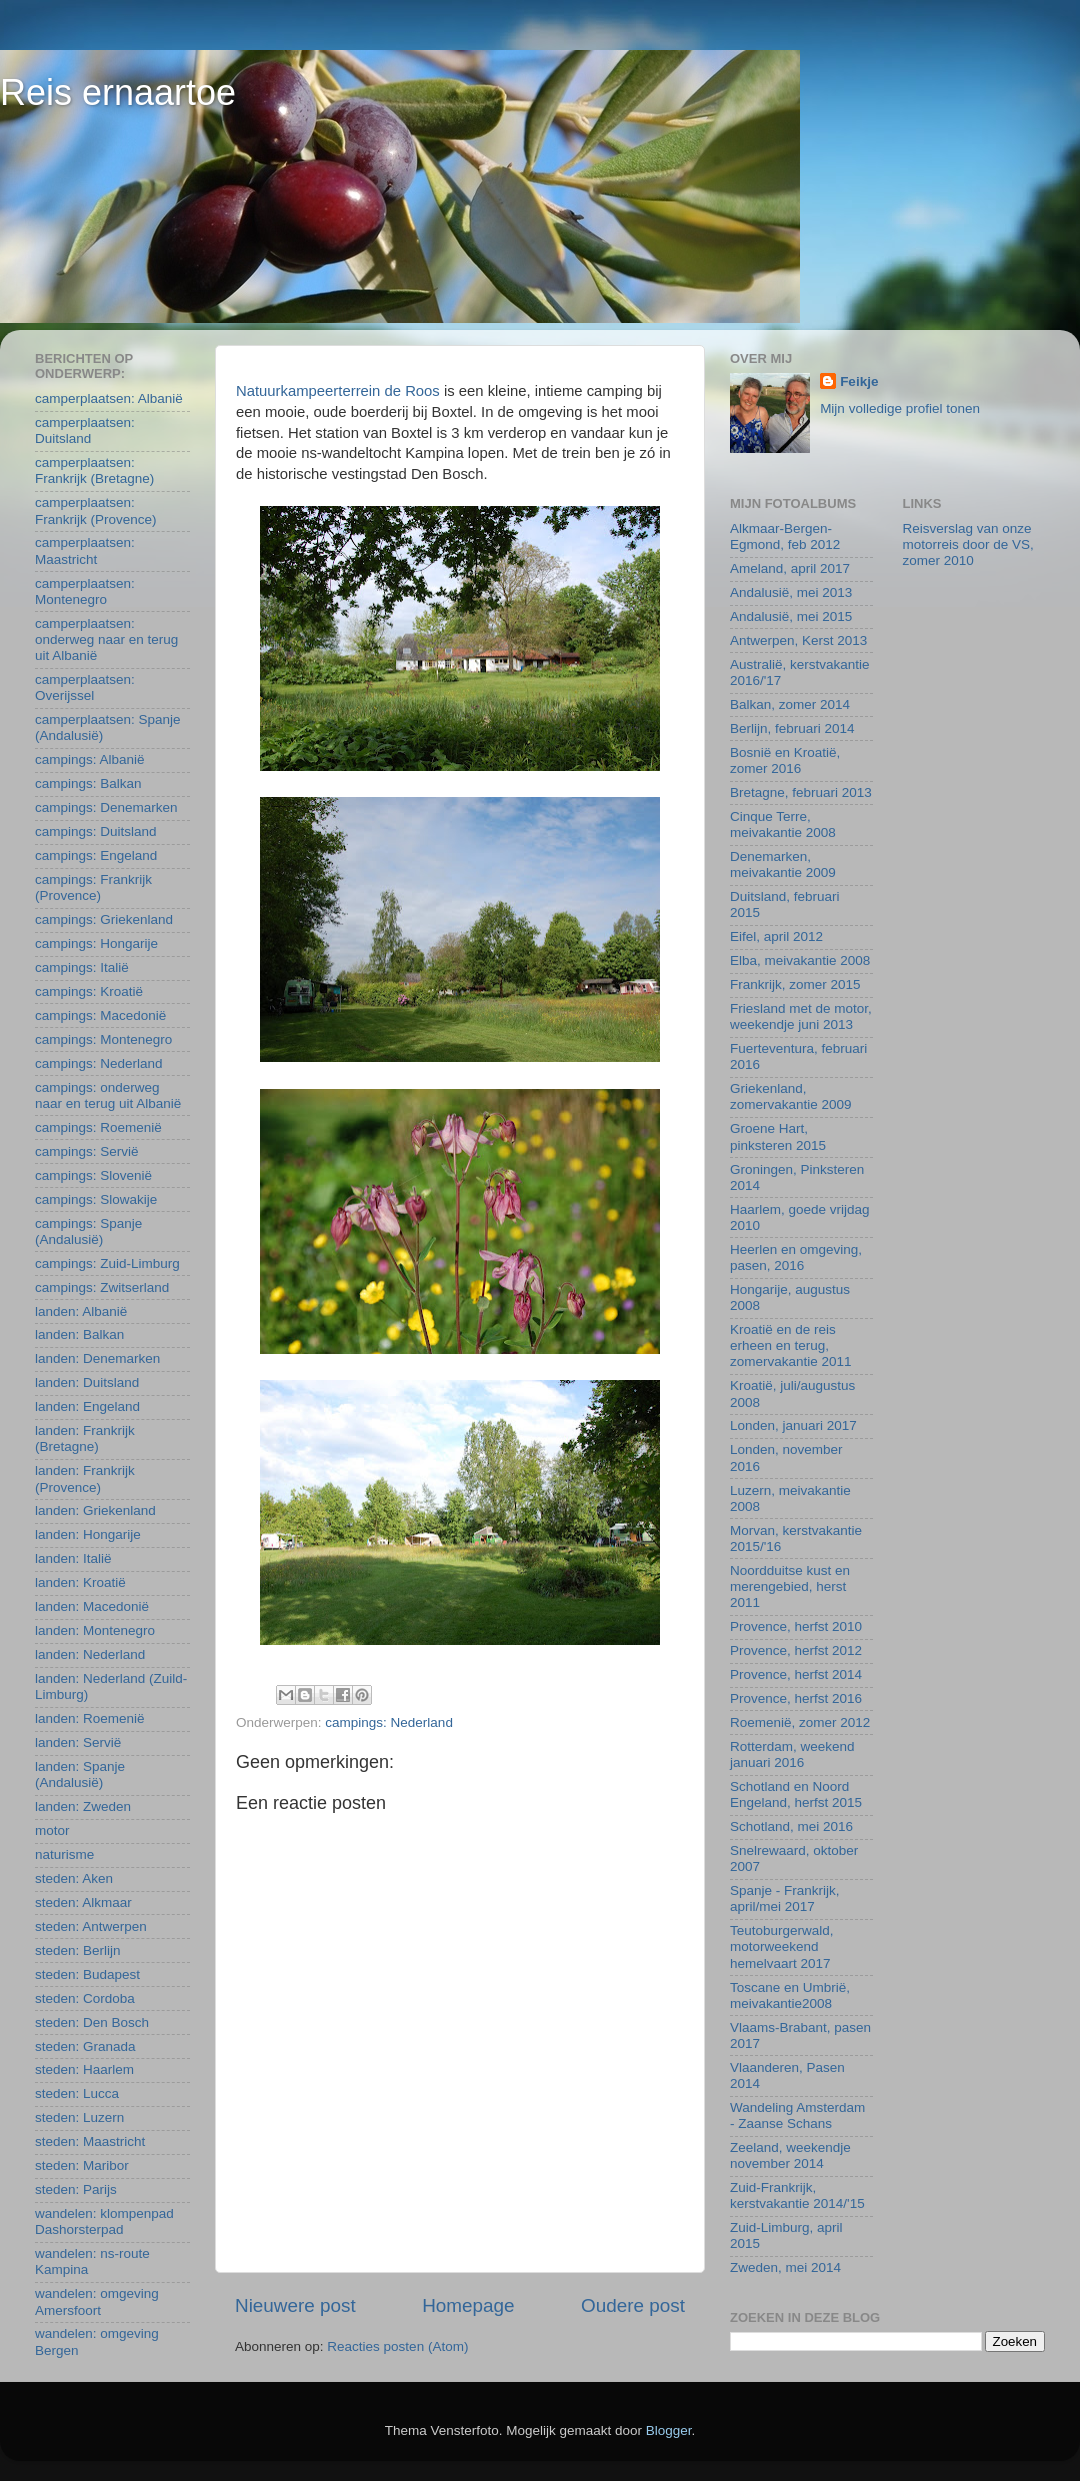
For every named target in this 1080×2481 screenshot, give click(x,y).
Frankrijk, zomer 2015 (795, 984)
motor (52, 1830)
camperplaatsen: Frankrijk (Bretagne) (94, 470)
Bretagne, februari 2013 (801, 792)
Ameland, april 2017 (790, 568)
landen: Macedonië (92, 1606)
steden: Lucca (77, 2093)
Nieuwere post (295, 2305)
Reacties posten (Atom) (397, 2346)
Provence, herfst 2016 (796, 1698)
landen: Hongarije (88, 1534)
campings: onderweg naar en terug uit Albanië (108, 1095)
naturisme (64, 1854)
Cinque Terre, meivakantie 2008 (783, 824)
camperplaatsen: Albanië (109, 398)
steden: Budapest (87, 1974)
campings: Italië (82, 967)
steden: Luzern (79, 2117)
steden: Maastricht (90, 2141)
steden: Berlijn (78, 1950)
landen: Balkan (79, 1334)
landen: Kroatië (80, 1582)
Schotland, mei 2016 (791, 1826)
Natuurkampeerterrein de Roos (338, 391)
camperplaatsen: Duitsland (85, 430)
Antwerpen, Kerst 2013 (798, 640)
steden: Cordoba (85, 1998)
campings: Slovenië (93, 1175)
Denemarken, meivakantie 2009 (783, 864)
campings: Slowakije (96, 1199)
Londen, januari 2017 (793, 1425)
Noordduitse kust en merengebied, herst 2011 (790, 1586)
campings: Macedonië (100, 1015)
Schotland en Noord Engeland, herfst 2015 (796, 1794)
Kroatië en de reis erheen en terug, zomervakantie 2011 (791, 1345)
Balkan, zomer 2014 (790, 704)
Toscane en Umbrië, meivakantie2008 (790, 1995)
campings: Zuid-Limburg (107, 1263)
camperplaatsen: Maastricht (85, 550)
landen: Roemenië (90, 1718)
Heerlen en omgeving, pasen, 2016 (796, 1257)
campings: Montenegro (103, 1039)
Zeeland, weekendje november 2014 (790, 2155)
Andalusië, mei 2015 (791, 616)
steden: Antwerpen (91, 1926)
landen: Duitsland (87, 1382)
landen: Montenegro (95, 1630)
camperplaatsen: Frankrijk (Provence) (96, 510)
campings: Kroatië (89, 991)
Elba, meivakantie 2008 (800, 960)
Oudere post (633, 2305)
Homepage (468, 2305)
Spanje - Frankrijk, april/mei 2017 (785, 1898)
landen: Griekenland (95, 1510)
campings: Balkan (88, 783)
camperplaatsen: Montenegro (85, 591)
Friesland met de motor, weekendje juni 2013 (801, 1016)
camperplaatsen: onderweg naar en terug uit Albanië (106, 639)
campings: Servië (87, 1151)
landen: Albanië (81, 1311)
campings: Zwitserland (102, 1287)
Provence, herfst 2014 (796, 1674)
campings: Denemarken (106, 807)
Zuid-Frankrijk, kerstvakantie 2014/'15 (797, 2195)
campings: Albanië (90, 759)
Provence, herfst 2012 (796, 1650)
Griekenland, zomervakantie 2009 (791, 1096)
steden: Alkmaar (83, 1902)
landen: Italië (73, 1558)
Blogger (669, 2430)
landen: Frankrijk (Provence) (85, 1478)
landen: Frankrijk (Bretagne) (85, 1438)
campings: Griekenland (104, 919)
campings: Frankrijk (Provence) (93, 887)
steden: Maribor (82, 2165)
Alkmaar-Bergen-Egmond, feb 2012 (785, 536)
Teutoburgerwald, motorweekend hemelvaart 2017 (782, 1946)
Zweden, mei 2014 (785, 2267)
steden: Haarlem (84, 2069)
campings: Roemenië (98, 1127)
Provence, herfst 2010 (796, 1626)
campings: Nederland (389, 1722)
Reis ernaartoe (118, 92)
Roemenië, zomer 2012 (800, 1722)
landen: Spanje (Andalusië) (80, 1774)
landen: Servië (78, 1742)
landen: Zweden (83, 1806)
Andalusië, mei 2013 (791, 592)
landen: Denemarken (97, 1358)
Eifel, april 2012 (776, 936)
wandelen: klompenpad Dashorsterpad (104, 2221)
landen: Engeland (87, 1406)
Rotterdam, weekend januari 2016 (792, 1754)
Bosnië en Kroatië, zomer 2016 (785, 760)
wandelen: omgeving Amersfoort (97, 2301)
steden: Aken (74, 1878)
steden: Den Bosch (92, 2022)
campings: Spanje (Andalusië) (88, 1231)
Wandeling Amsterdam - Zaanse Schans (797, 2115)
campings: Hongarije (96, 943)
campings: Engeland (96, 855)
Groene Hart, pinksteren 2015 (778, 1136)
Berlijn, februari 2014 (792, 728)
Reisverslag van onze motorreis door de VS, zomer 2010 (968, 544)
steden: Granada (85, 2046)
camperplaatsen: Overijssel (85, 687)
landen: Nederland (90, 1654)
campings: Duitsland (96, 831)
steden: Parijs (76, 2189)
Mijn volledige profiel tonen (900, 408)
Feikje (859, 381)
